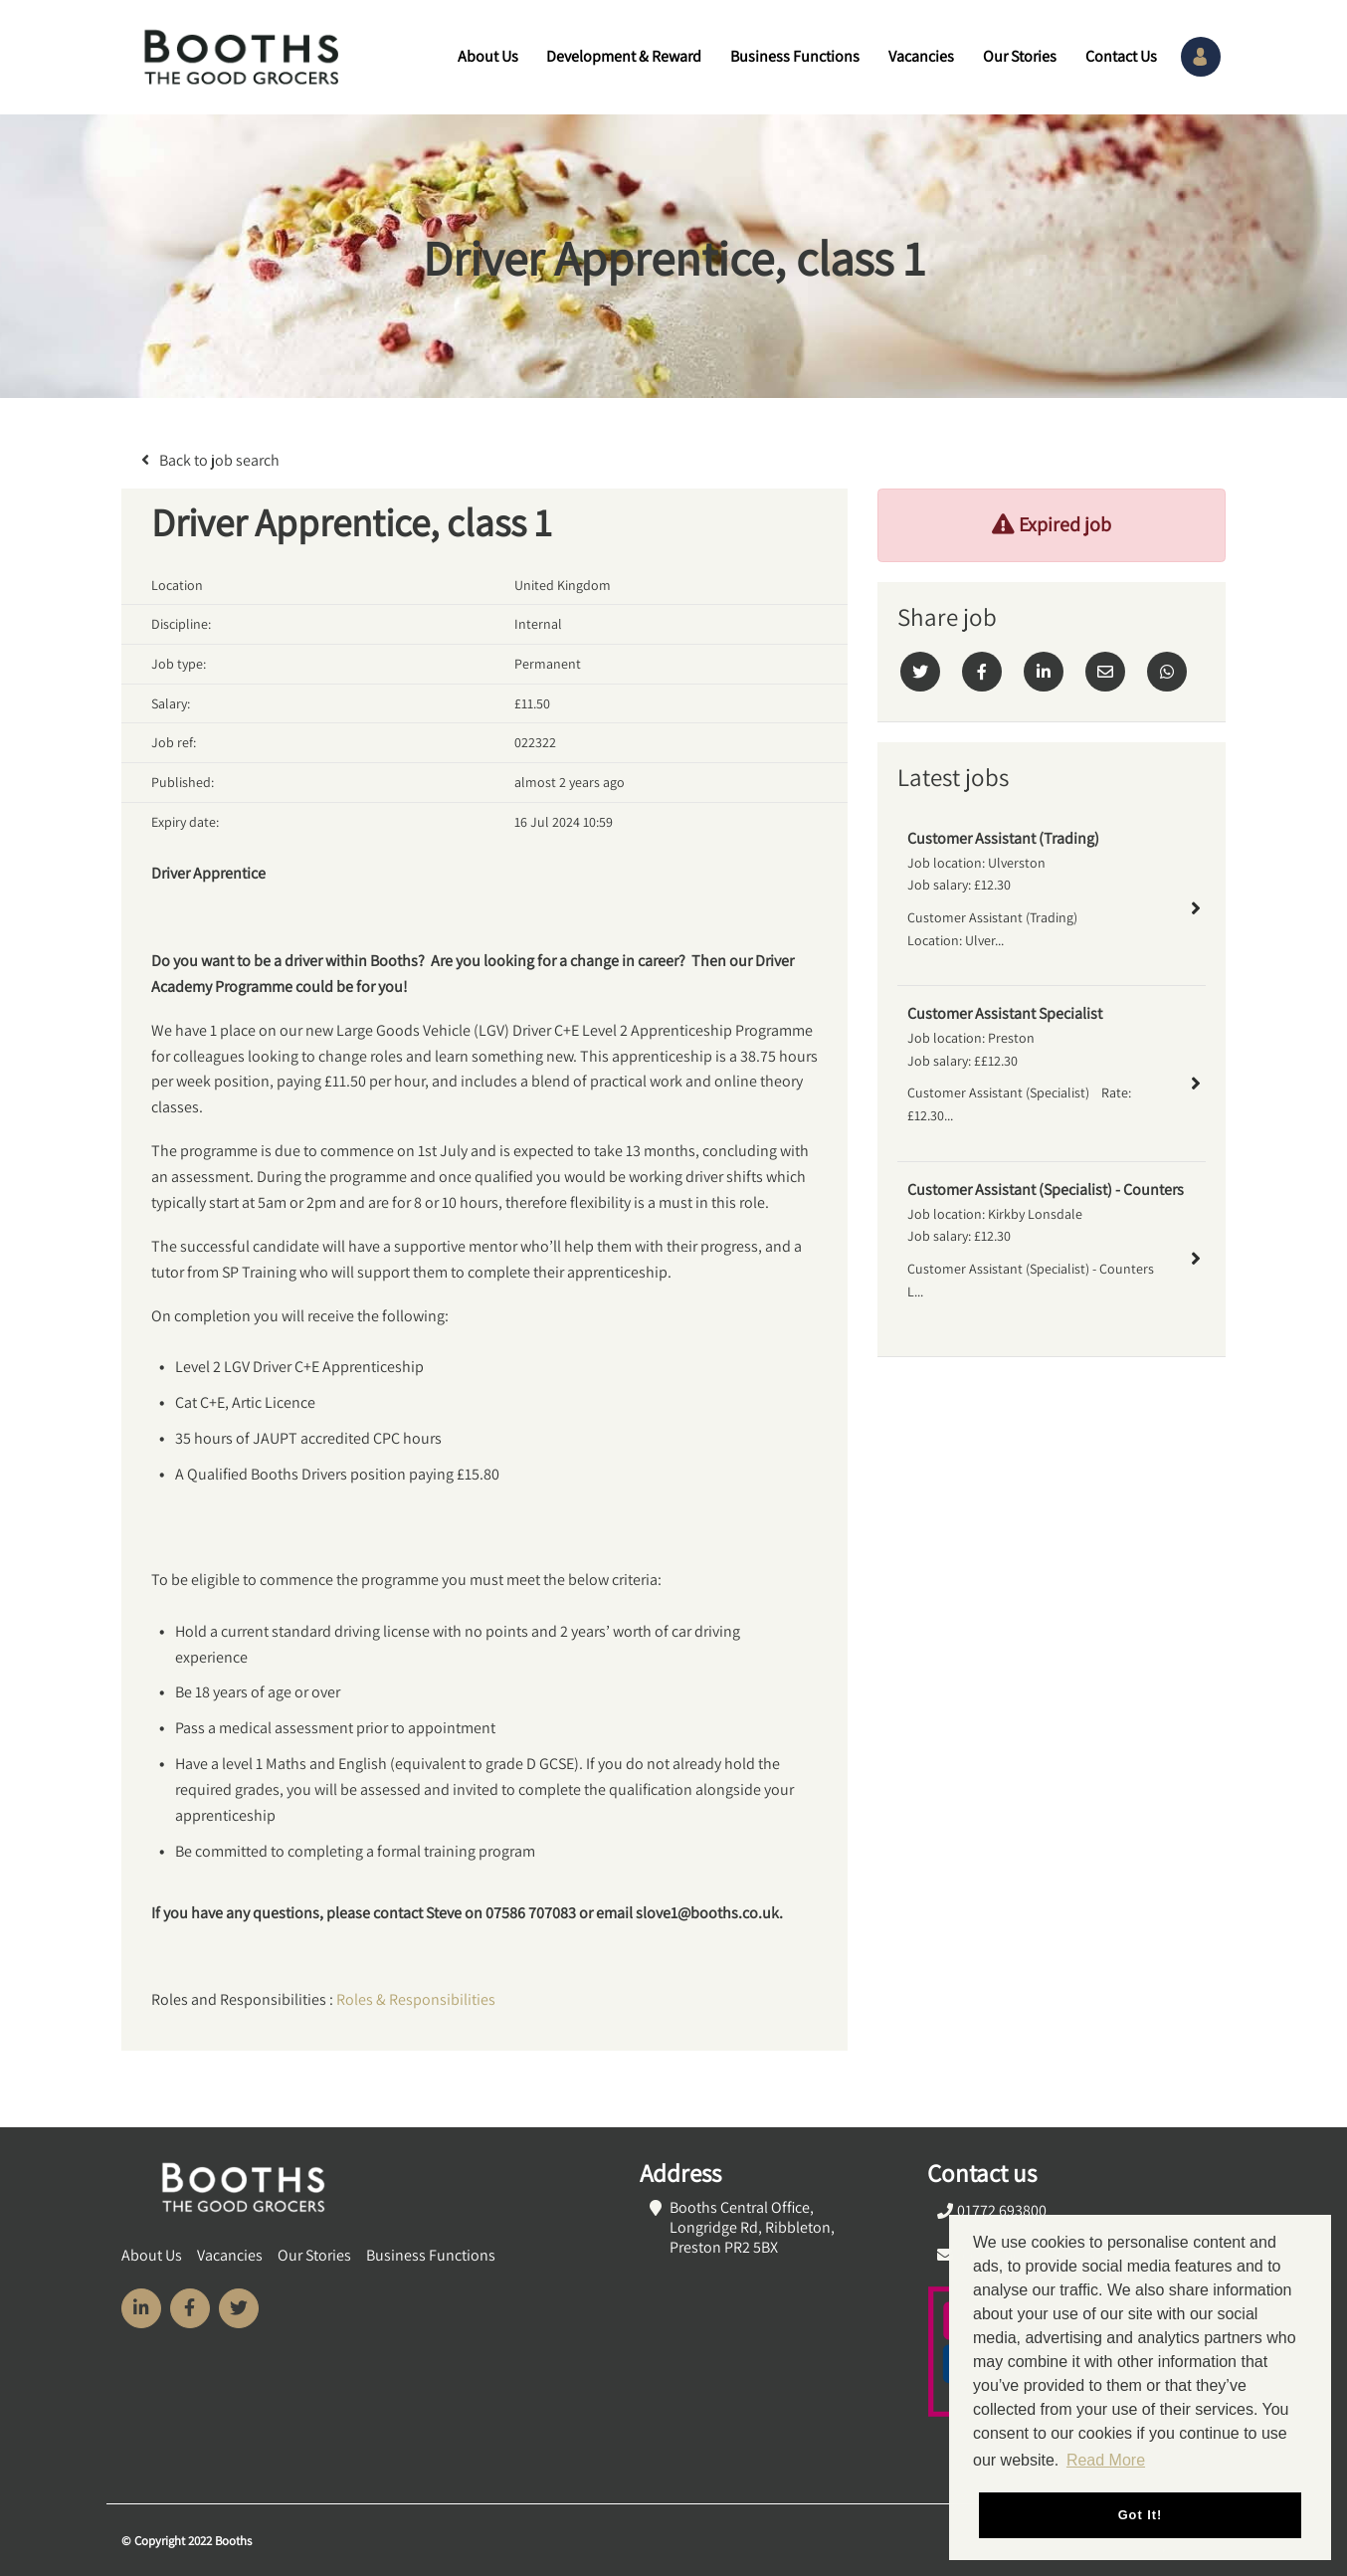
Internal (538, 624)
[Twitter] (920, 672)
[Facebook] (982, 672)
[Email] (1105, 672)
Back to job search (219, 460)
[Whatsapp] (1167, 672)
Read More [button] (1105, 2460)
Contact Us (1121, 57)
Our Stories (1020, 57)
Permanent (547, 664)
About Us (488, 57)
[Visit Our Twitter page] (239, 2308)
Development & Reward (623, 57)
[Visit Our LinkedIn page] (141, 2308)
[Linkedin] (1043, 672)
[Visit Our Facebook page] (190, 2308)
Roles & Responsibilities (415, 1999)
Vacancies (921, 57)
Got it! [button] (1140, 2514)
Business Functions (795, 57)
